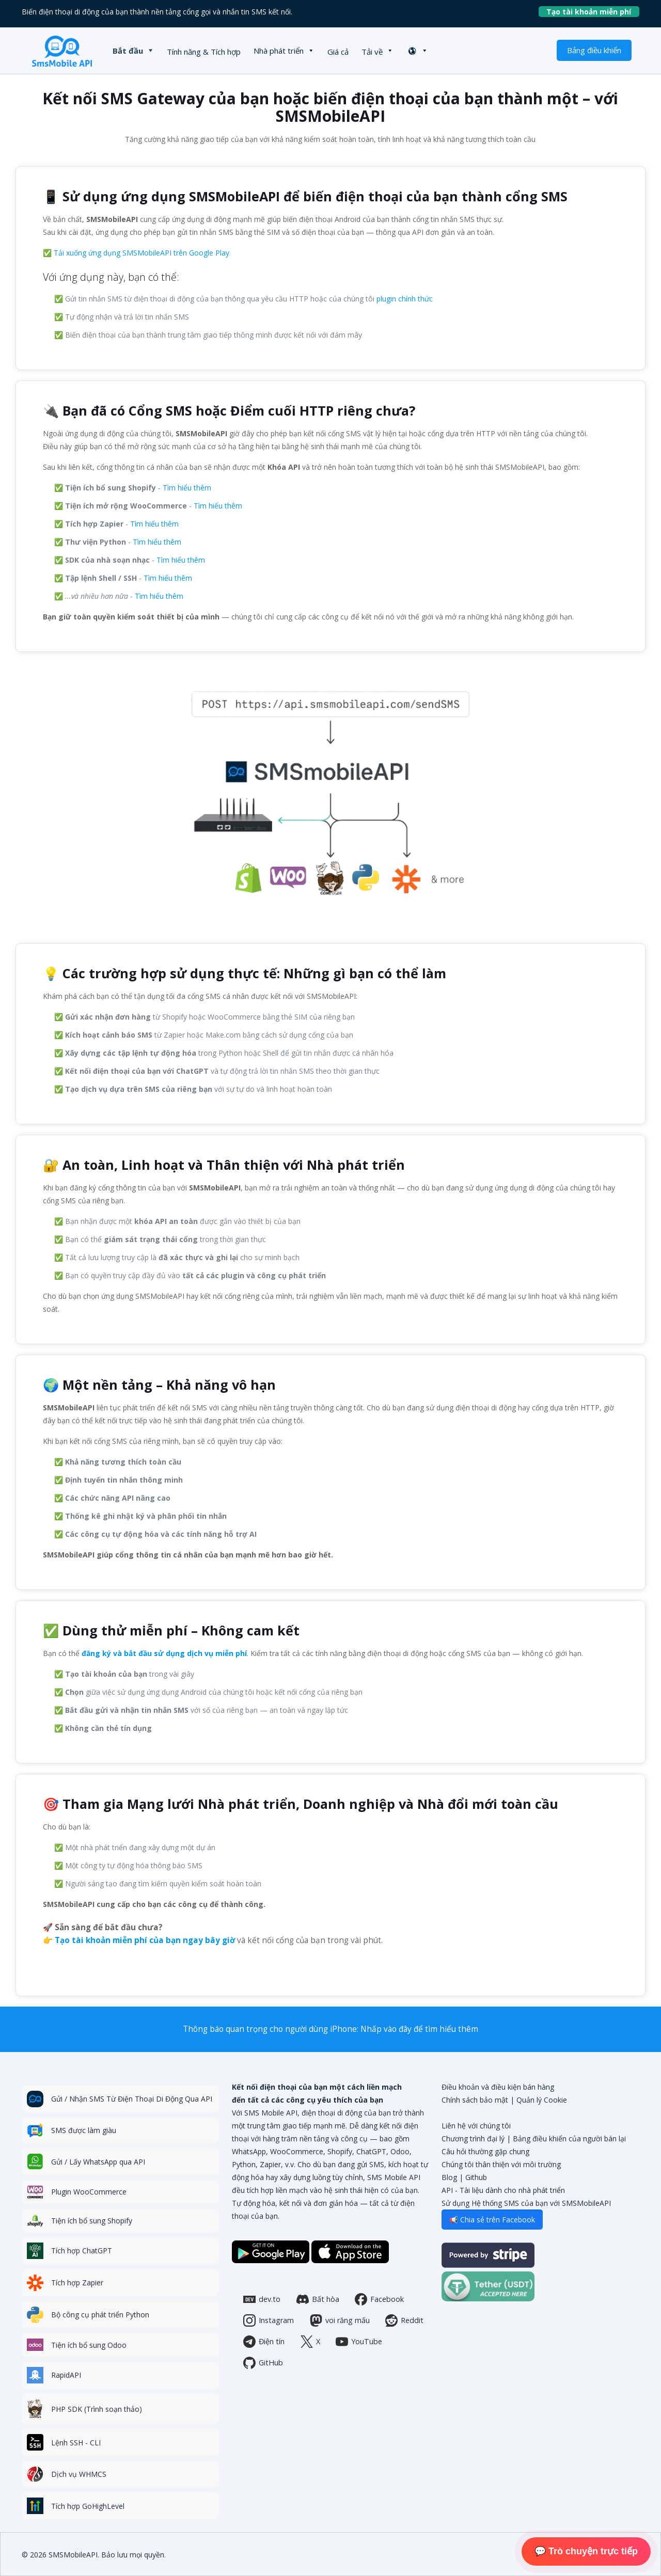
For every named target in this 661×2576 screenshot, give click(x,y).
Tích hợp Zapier (77, 2282)
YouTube (359, 2341)
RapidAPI (66, 2375)
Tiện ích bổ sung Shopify (91, 2220)
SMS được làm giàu (83, 2130)
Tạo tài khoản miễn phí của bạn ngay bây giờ (145, 1940)
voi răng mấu (340, 2320)
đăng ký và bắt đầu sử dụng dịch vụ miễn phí (164, 1653)
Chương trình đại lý (473, 2138)
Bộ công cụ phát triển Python (100, 2314)
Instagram (268, 2320)
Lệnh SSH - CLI (76, 2442)
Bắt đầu (128, 50)
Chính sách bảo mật (475, 2100)
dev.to (261, 2299)
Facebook (379, 2299)
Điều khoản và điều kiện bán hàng (498, 2087)
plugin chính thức (404, 299)
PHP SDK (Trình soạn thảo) (96, 2409)
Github (476, 2177)
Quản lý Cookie (541, 2100)
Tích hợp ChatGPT (81, 2250)
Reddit (404, 2320)
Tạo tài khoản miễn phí (592, 12)
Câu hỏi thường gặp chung (485, 2151)
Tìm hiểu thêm (187, 487)
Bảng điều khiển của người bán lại (569, 2138)
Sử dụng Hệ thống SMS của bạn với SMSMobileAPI (526, 2203)
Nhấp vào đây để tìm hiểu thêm (419, 2029)
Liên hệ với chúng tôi (476, 2125)
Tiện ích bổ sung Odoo (89, 2345)
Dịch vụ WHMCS (78, 2474)
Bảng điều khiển (594, 50)
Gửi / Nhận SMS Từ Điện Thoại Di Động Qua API (131, 2099)
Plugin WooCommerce (89, 2192)
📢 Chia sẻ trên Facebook (492, 2219)
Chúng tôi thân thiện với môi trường (501, 2164)
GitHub (263, 2363)
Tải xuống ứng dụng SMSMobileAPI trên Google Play (141, 253)
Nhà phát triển (279, 50)
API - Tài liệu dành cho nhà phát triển (503, 2190)
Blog (449, 2177)
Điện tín (264, 2341)
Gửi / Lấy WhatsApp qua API (98, 2162)
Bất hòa (317, 2299)
